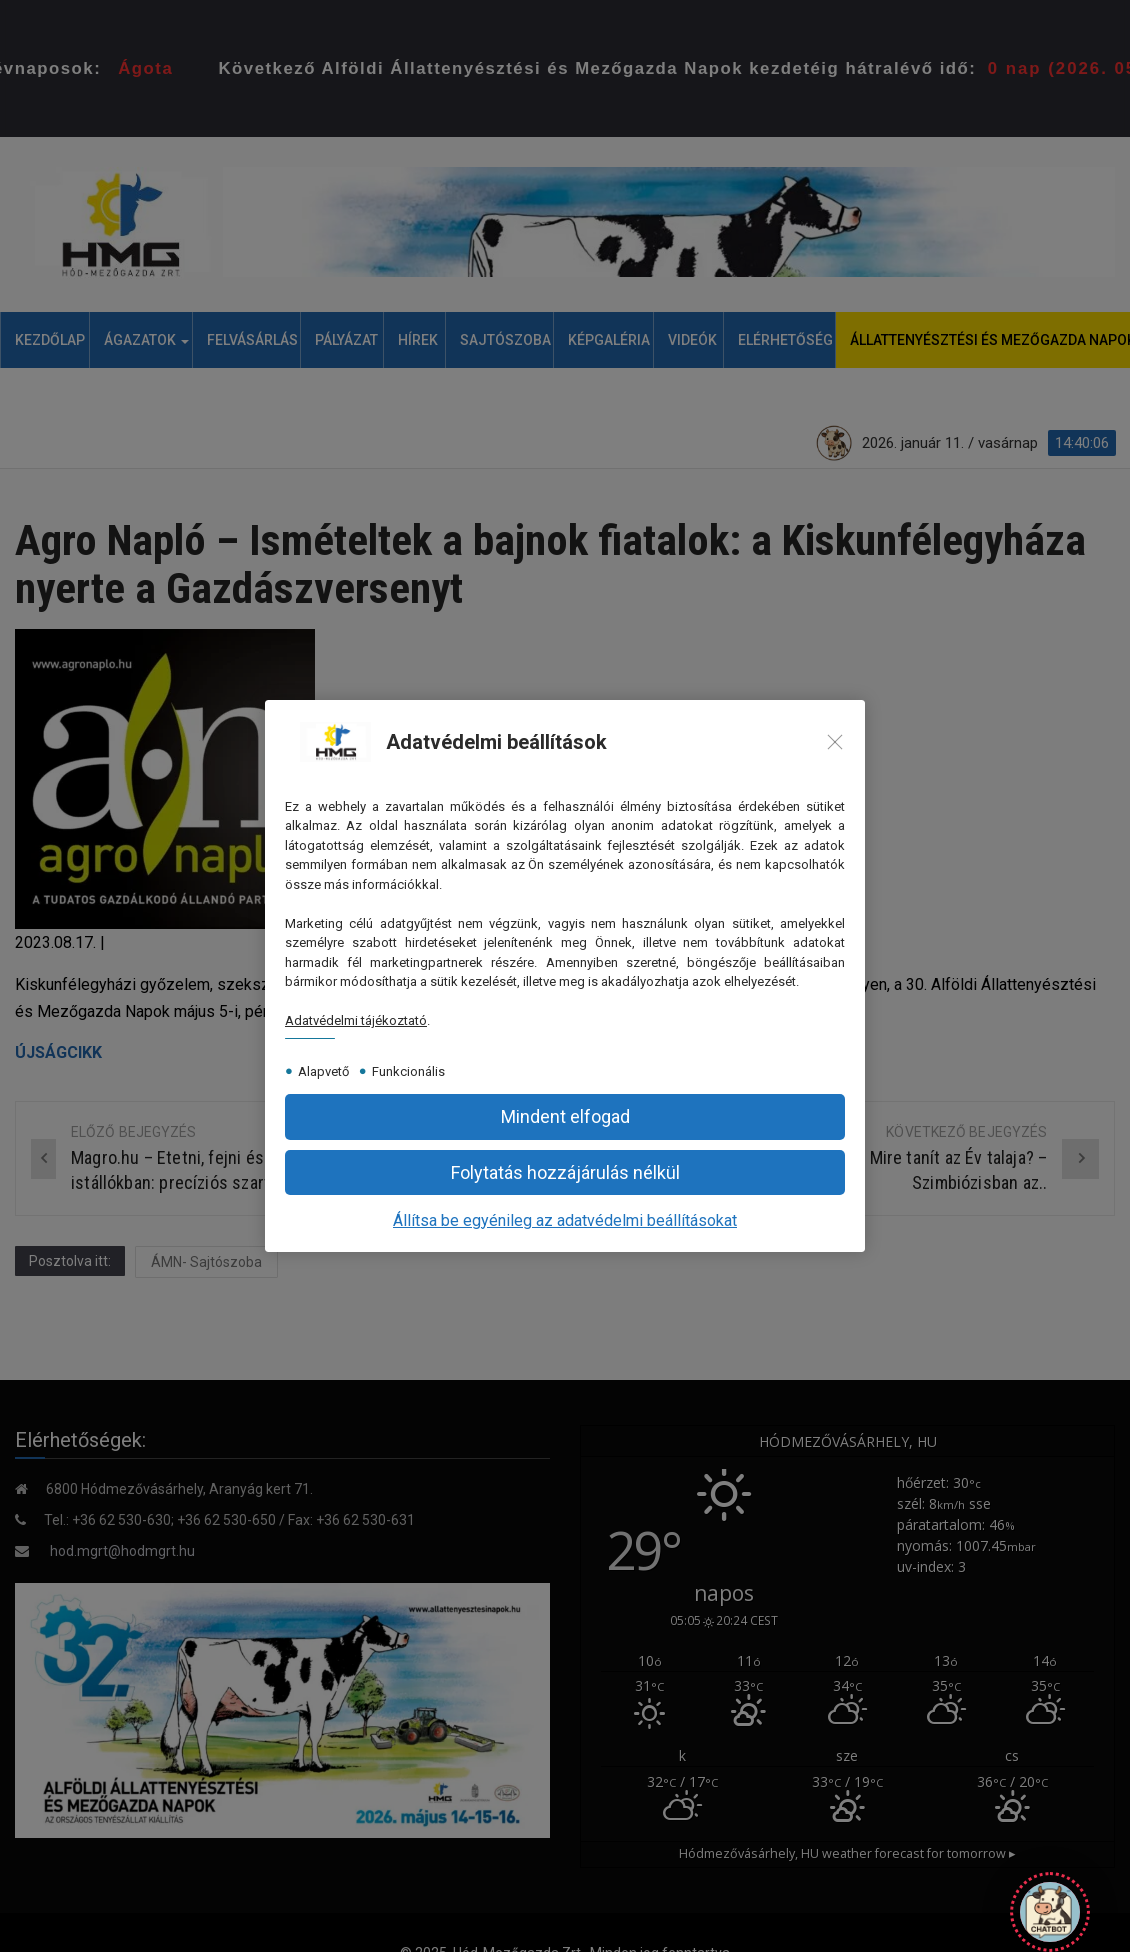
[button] (565, 1116)
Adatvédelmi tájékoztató (356, 1020)
